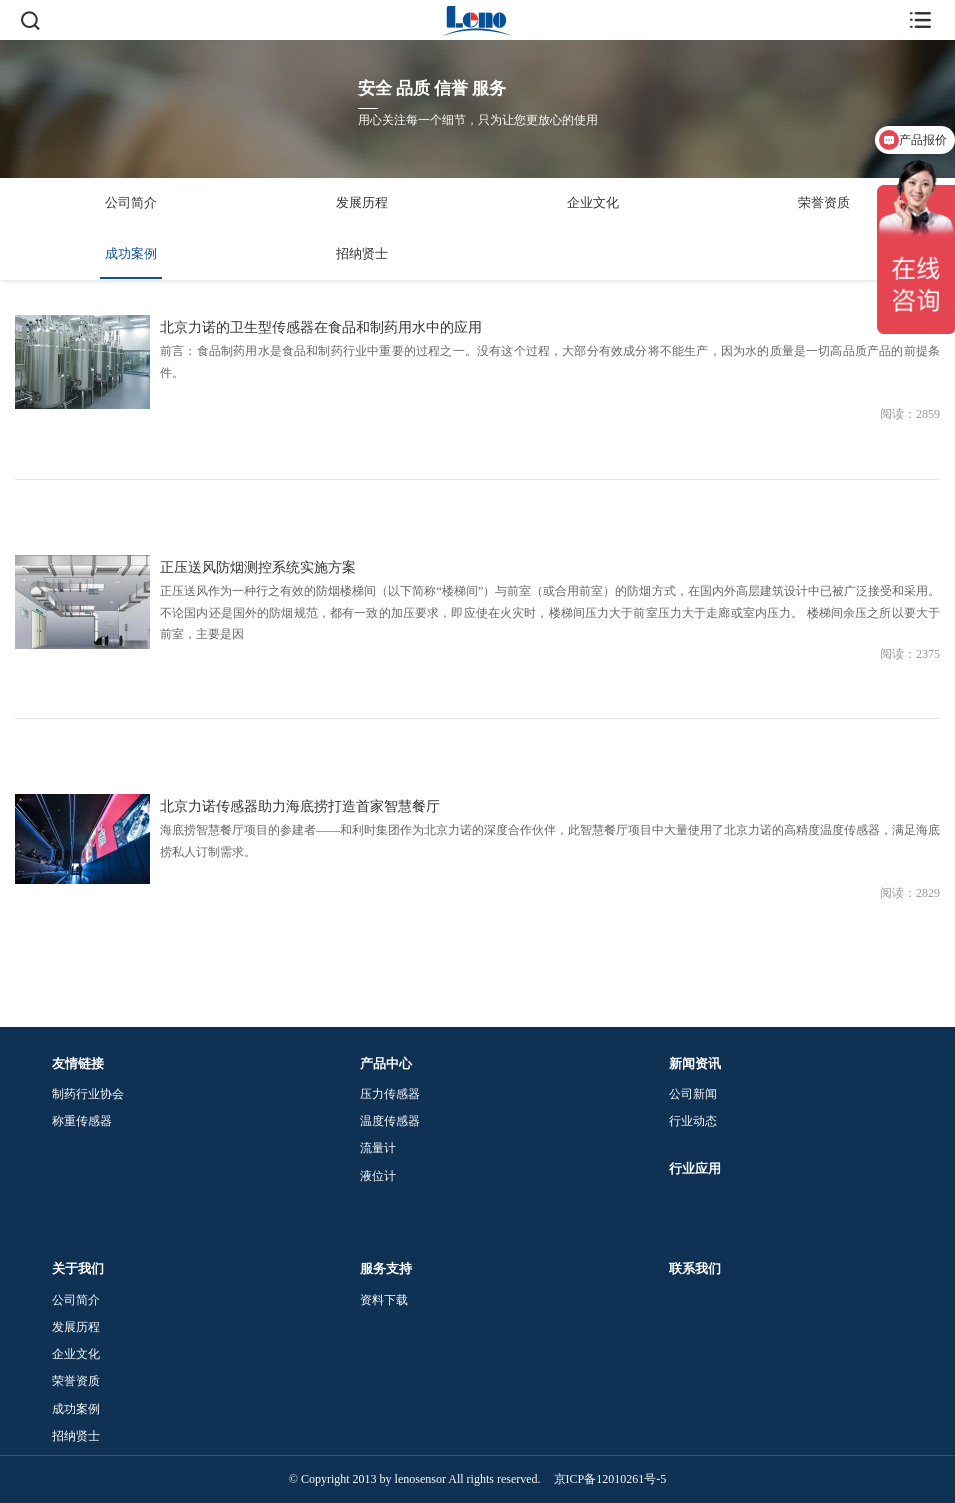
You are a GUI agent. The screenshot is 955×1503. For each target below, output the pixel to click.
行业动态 (693, 1121)
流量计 (378, 1148)
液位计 (378, 1176)
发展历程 (362, 202)
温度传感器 (390, 1121)
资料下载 (384, 1300)
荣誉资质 (824, 202)
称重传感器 (82, 1121)
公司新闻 (693, 1094)
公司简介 (131, 202)
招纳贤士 (362, 253)
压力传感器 (390, 1094)
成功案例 (131, 253)
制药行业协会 (88, 1094)
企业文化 (593, 202)
